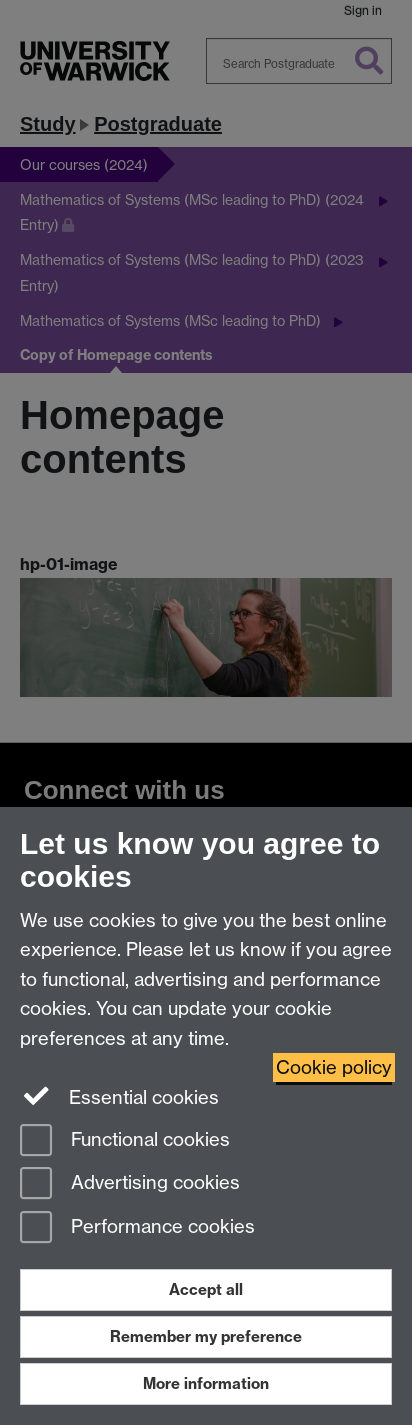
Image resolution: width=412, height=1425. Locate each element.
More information (206, 1383)
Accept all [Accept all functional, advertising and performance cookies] (206, 1289)
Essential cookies (119, 1096)
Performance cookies (137, 1228)
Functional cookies (125, 1141)
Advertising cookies (130, 1184)
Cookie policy (334, 1067)
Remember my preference (206, 1336)
